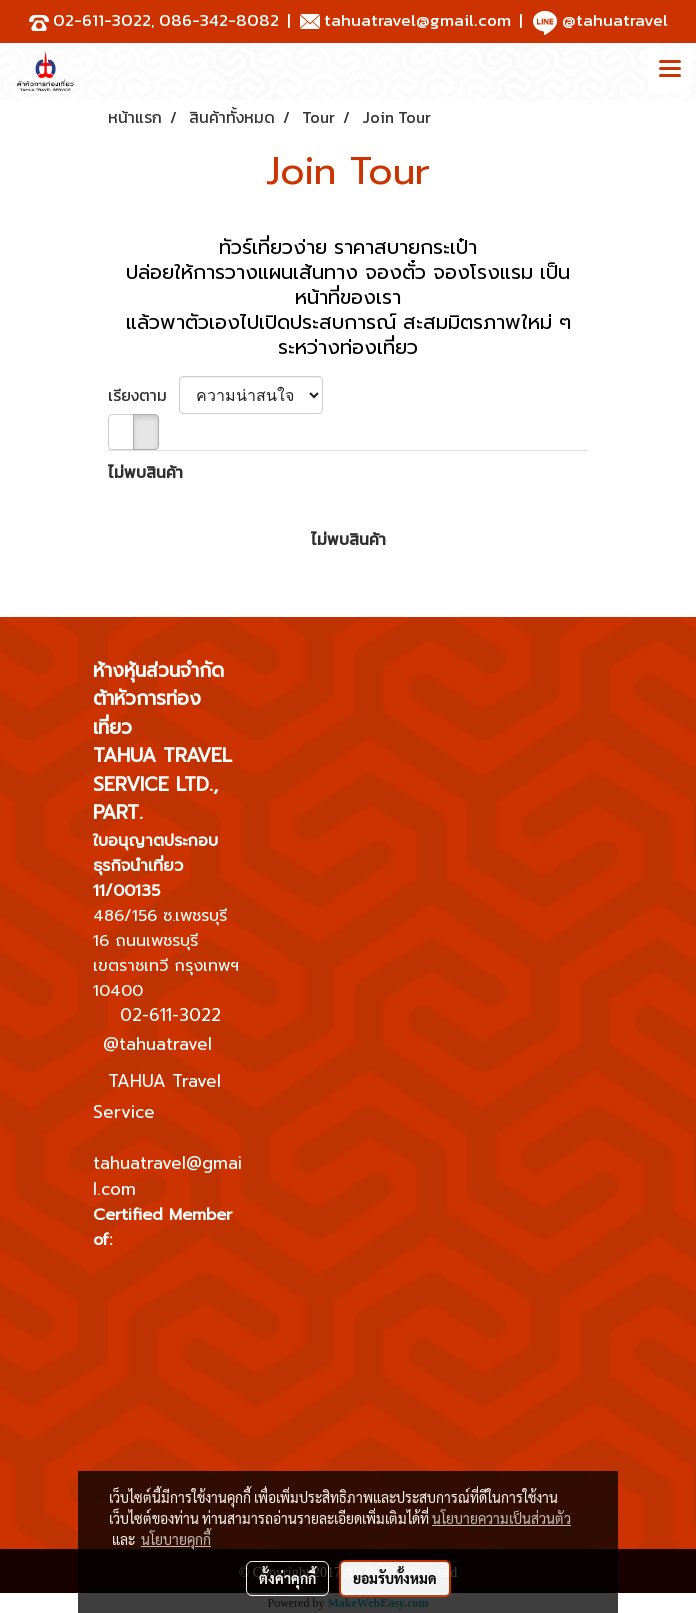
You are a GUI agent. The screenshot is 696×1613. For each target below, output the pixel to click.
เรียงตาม (143, 395)
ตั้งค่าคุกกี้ (287, 1578)
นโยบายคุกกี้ (176, 1539)
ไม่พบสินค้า (145, 472)
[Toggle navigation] (670, 71)
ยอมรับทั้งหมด (395, 1578)
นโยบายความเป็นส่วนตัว (501, 1518)
